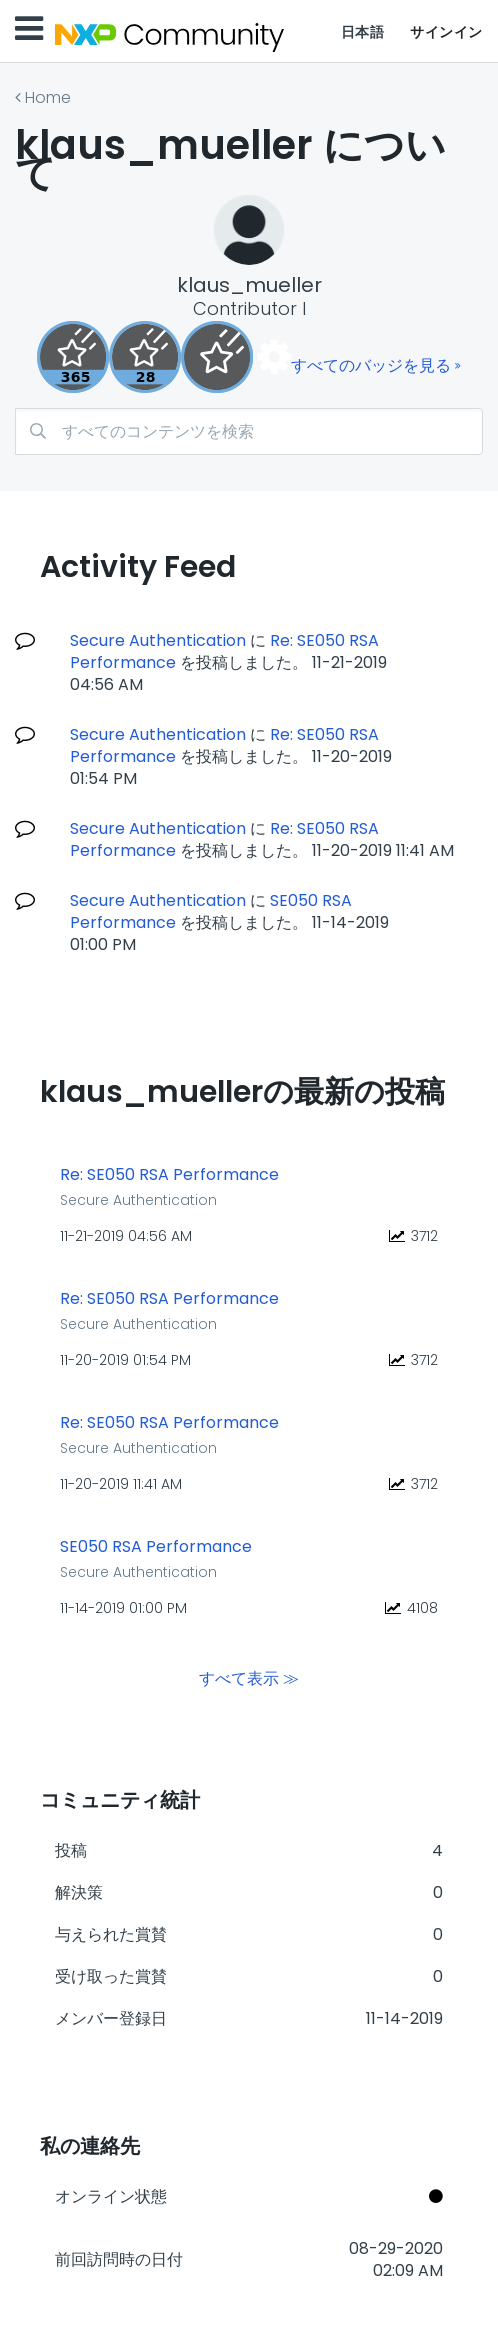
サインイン (446, 32)
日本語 (363, 32)
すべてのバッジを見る (371, 365)
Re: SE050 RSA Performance (169, 1175)
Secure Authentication (158, 640)
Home (48, 97)
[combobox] (249, 431)
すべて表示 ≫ (249, 1678)
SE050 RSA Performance (156, 1547)
